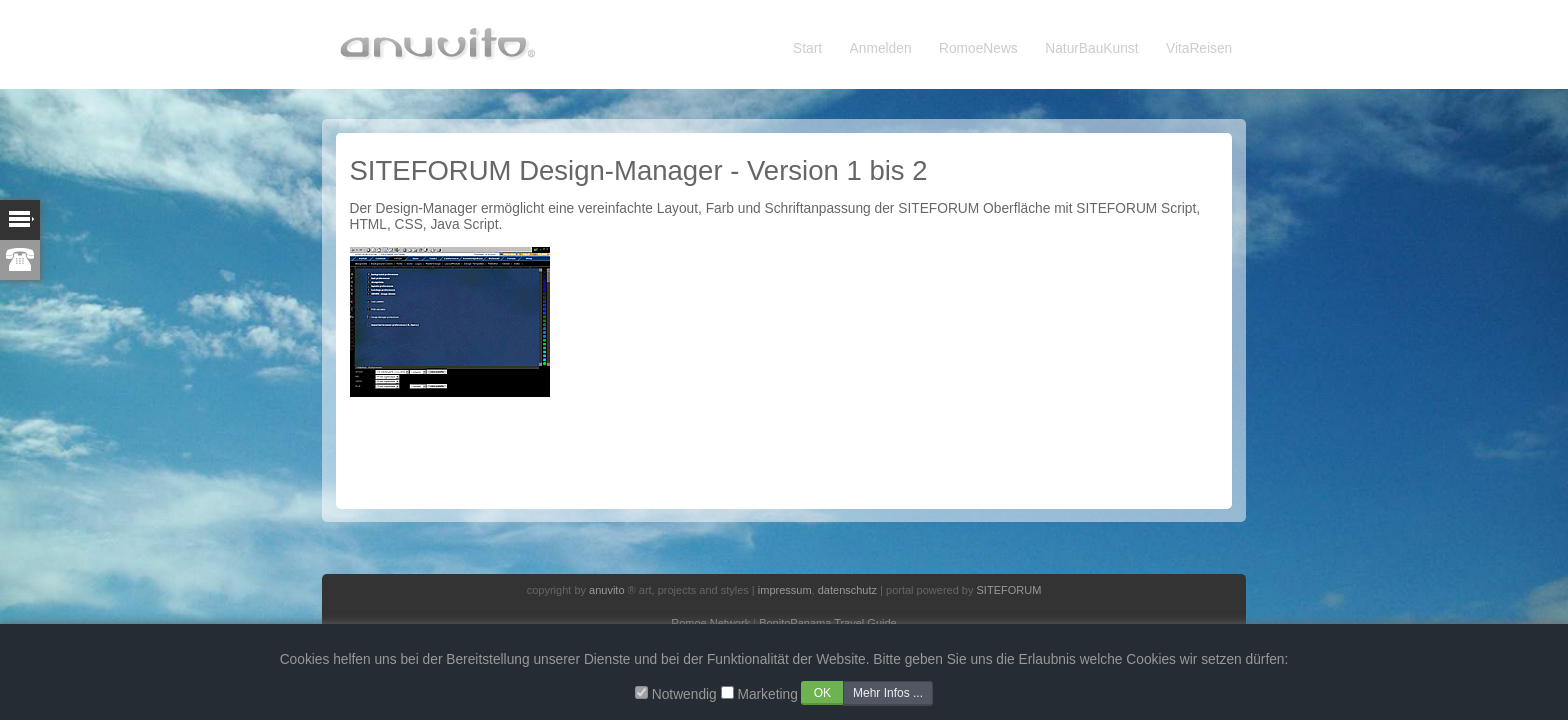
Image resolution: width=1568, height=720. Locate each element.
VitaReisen (1199, 48)
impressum (785, 590)
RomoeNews (978, 48)
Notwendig (684, 694)
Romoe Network (710, 623)
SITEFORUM (1009, 590)
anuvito (606, 590)
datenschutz (847, 590)
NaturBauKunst (1091, 48)
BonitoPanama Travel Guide (828, 623)
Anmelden (881, 48)
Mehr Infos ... (888, 693)
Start (807, 48)
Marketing (767, 694)
